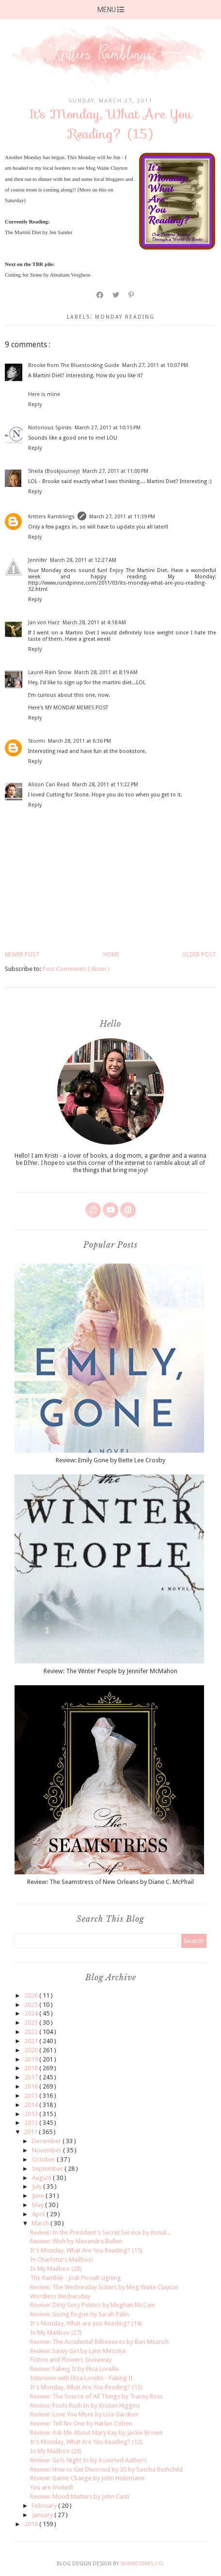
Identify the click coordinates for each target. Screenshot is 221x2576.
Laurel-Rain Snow (49, 672)
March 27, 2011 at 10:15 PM (108, 428)
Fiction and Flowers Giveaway (70, 2359)
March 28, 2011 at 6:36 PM (79, 741)
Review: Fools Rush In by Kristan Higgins (85, 2405)
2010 (31, 2524)
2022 (31, 2031)
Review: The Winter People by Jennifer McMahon (110, 1671)
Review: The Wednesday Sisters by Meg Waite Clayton (104, 2287)
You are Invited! (51, 2487)
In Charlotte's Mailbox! (61, 2259)
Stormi (36, 741)
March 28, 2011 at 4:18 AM (94, 622)
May (38, 2204)
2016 (31, 2086)
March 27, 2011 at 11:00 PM (115, 471)
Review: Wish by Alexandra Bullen (76, 2241)
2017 (31, 2077)
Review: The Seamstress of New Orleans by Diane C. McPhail (110, 1881)
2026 (31, 1995)
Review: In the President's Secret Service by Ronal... (100, 2232)
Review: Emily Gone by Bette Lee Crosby (110, 1460)
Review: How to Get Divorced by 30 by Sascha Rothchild (106, 2469)
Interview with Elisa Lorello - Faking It (81, 2378)
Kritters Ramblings (51, 517)
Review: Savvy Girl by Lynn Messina (78, 2351)
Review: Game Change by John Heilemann (87, 2478)
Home (111, 954)
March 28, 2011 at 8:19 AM (106, 672)
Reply (35, 404)
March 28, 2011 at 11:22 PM (105, 784)
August (42, 2177)
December (47, 2141)
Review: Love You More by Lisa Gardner (84, 2414)
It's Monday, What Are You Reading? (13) (86, 2387)
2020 (31, 2050)
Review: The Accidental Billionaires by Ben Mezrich (99, 2341)
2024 (31, 2013)
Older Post (199, 954)
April (39, 2214)
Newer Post (22, 954)
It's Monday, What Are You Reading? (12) (86, 2441)
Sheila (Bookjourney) (53, 471)
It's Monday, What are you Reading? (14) (86, 2323)
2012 (31, 2122)
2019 (31, 2059)
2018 (31, 2068)
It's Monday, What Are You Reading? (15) (86, 2250)
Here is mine (44, 394)
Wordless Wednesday (60, 2296)
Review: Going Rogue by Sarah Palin (79, 2314)
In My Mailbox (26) (56, 2451)
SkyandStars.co (141, 2564)
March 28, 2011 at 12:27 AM (83, 560)
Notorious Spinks (50, 428)
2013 (31, 2114)
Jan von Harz (44, 622)
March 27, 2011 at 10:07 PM (155, 365)
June (39, 2195)
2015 (31, 2095)
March (41, 2223)
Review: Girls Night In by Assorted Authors (88, 2460)
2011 (31, 2131)
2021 (31, 2041)
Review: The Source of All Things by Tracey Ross (96, 2396)
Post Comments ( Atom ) (76, 968)
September (48, 2168)
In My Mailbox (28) (56, 2268)
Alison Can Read (48, 784)
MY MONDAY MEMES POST (76, 708)
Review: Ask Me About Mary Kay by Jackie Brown (96, 2432)
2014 (31, 2104)
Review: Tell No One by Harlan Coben (81, 2423)
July (37, 2186)
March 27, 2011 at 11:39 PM (122, 517)
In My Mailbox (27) (56, 2332)
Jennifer (37, 560)
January (43, 2514)
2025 (31, 2004)
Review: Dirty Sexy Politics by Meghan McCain (92, 2305)
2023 (31, 2022)
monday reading (125, 317)
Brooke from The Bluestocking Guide (73, 365)
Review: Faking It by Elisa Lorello (74, 2368)
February (45, 2505)
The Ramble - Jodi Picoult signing (75, 2278)
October (44, 2159)
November (47, 2150)
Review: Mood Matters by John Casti (79, 2496)
